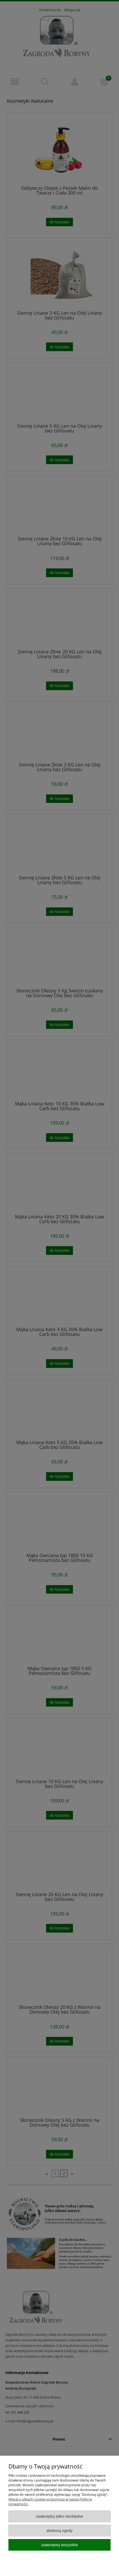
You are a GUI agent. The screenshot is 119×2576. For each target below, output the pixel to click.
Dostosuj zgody (59, 2530)
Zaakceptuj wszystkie (59, 2544)
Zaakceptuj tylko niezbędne (59, 2516)
